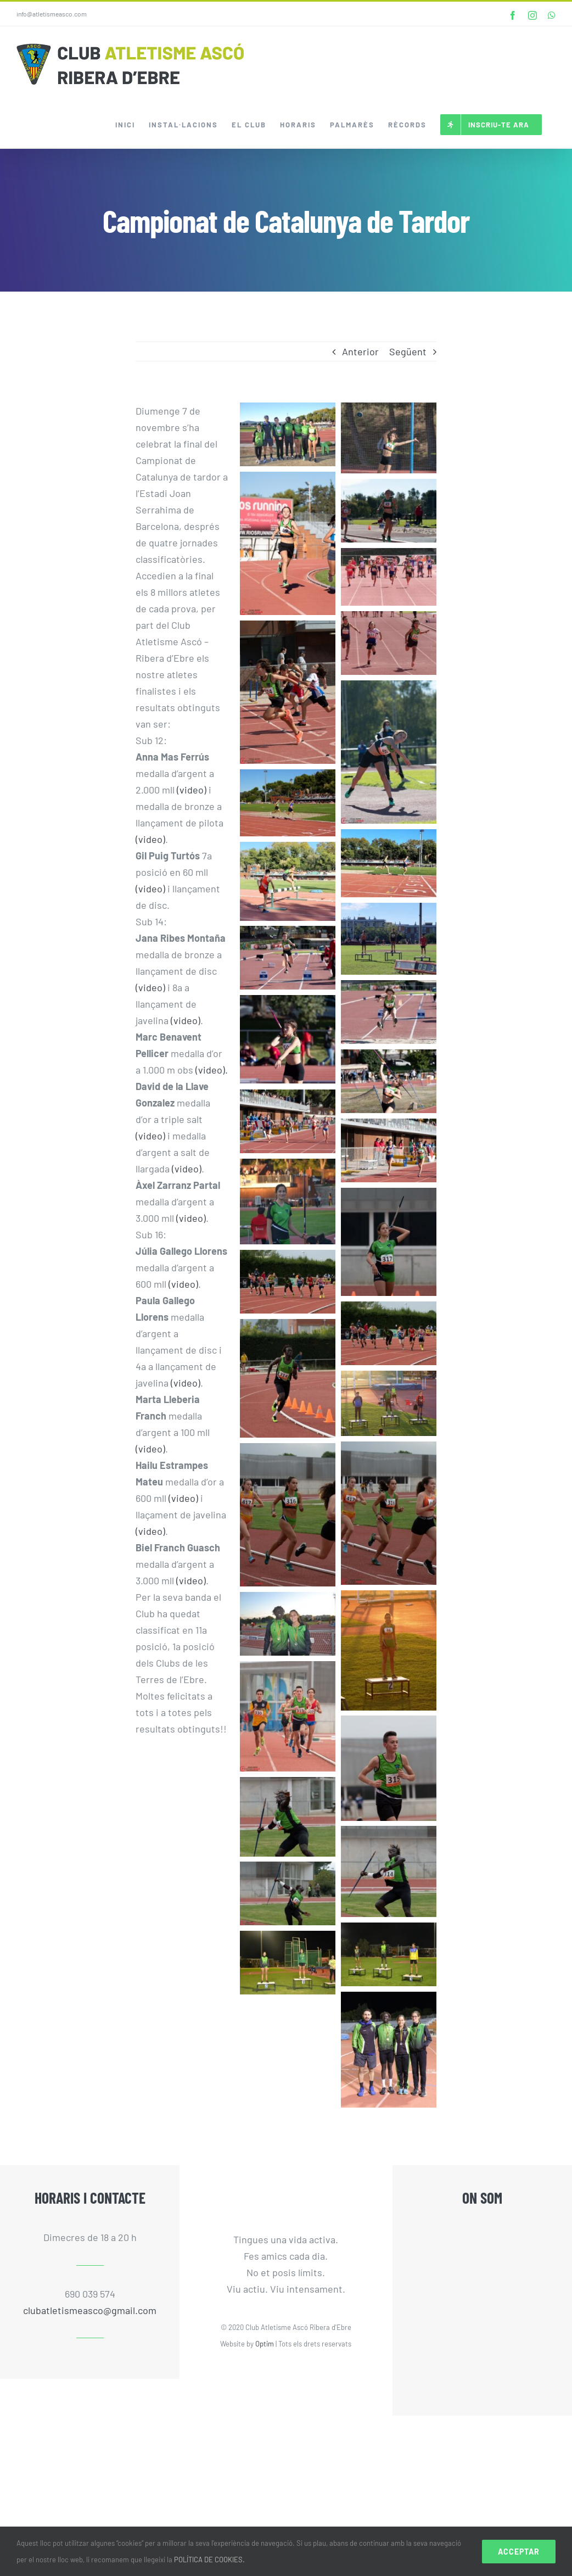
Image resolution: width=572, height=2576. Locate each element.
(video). (211, 1070)
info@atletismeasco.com (51, 14)
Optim (264, 2343)
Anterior (360, 351)
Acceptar (519, 2551)
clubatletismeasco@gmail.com (89, 2310)
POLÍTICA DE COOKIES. (209, 2559)
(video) (191, 790)
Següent (408, 351)
